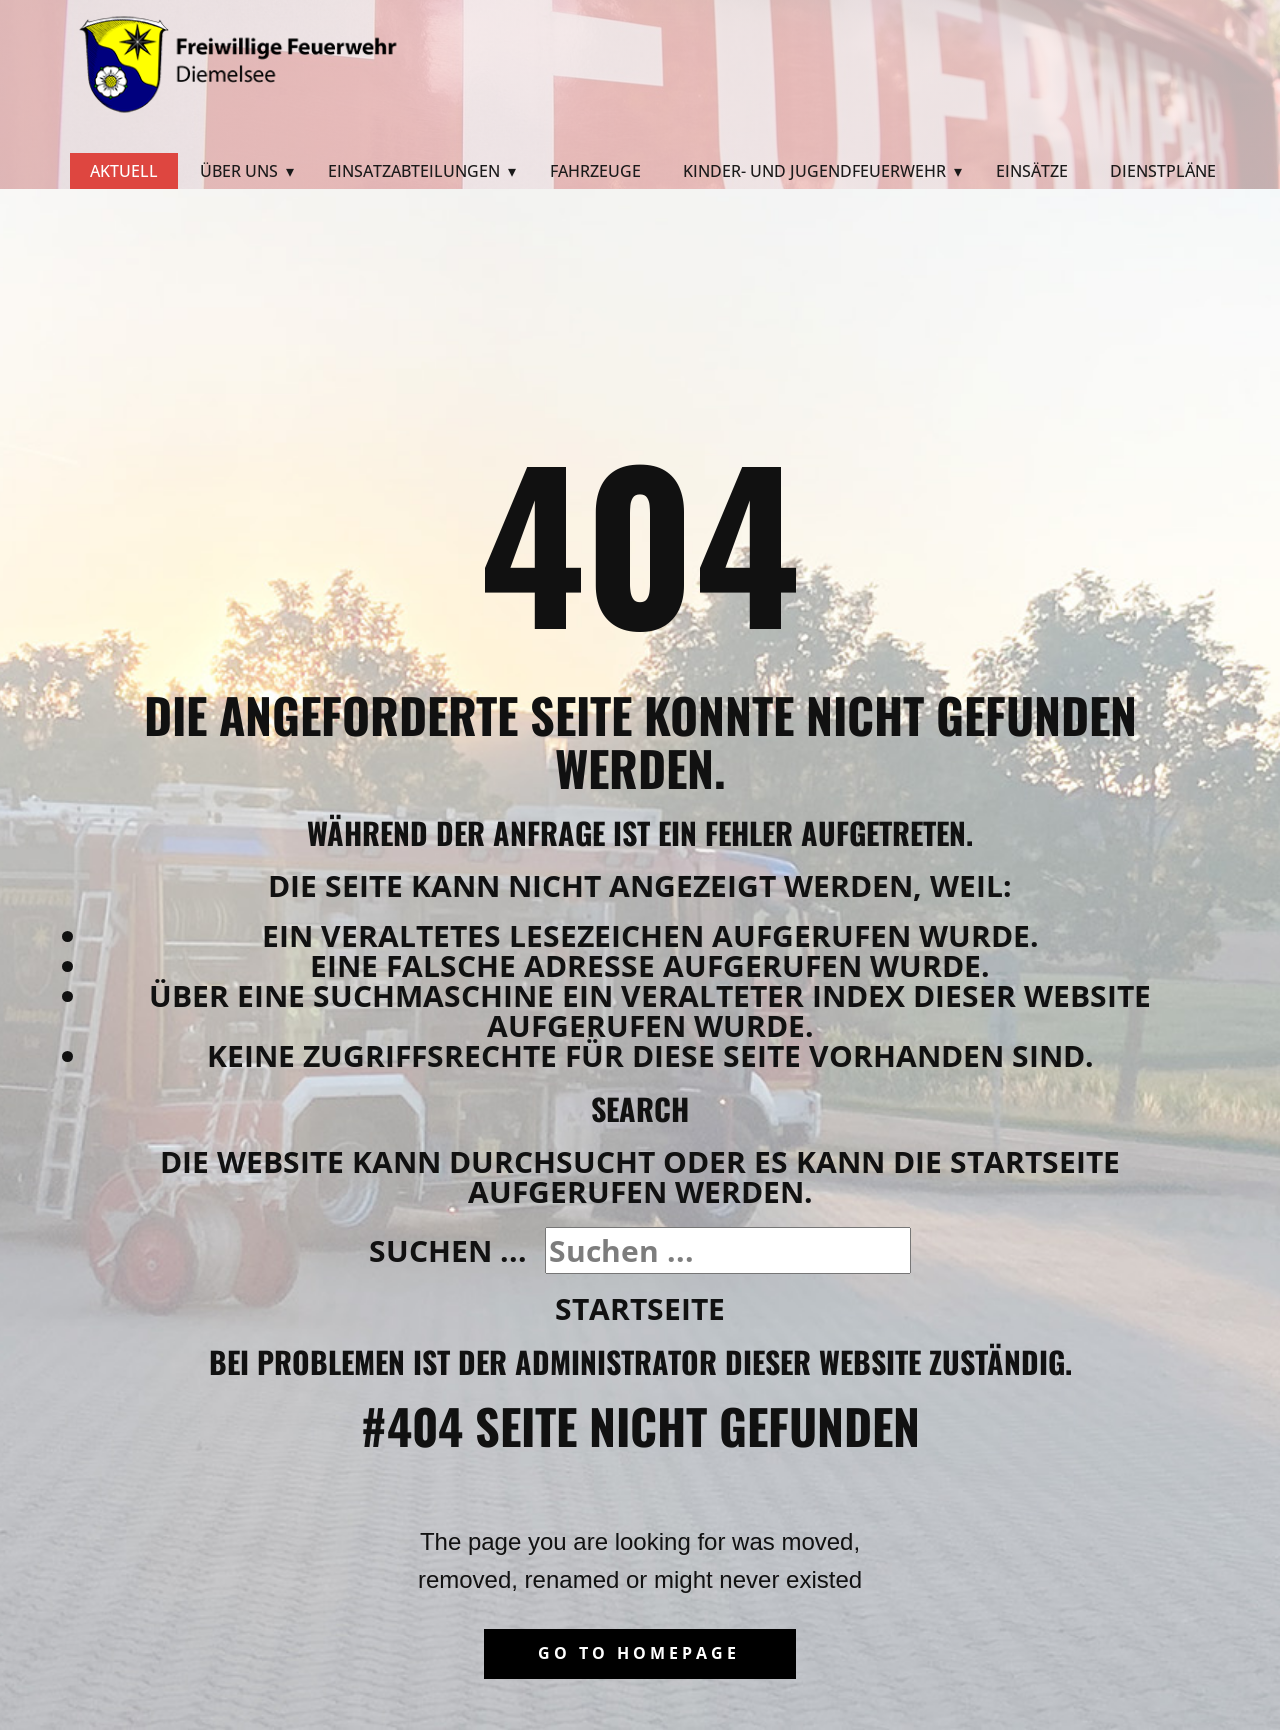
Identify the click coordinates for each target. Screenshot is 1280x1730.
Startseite (640, 1308)
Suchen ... (448, 1250)
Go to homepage (639, 1653)
